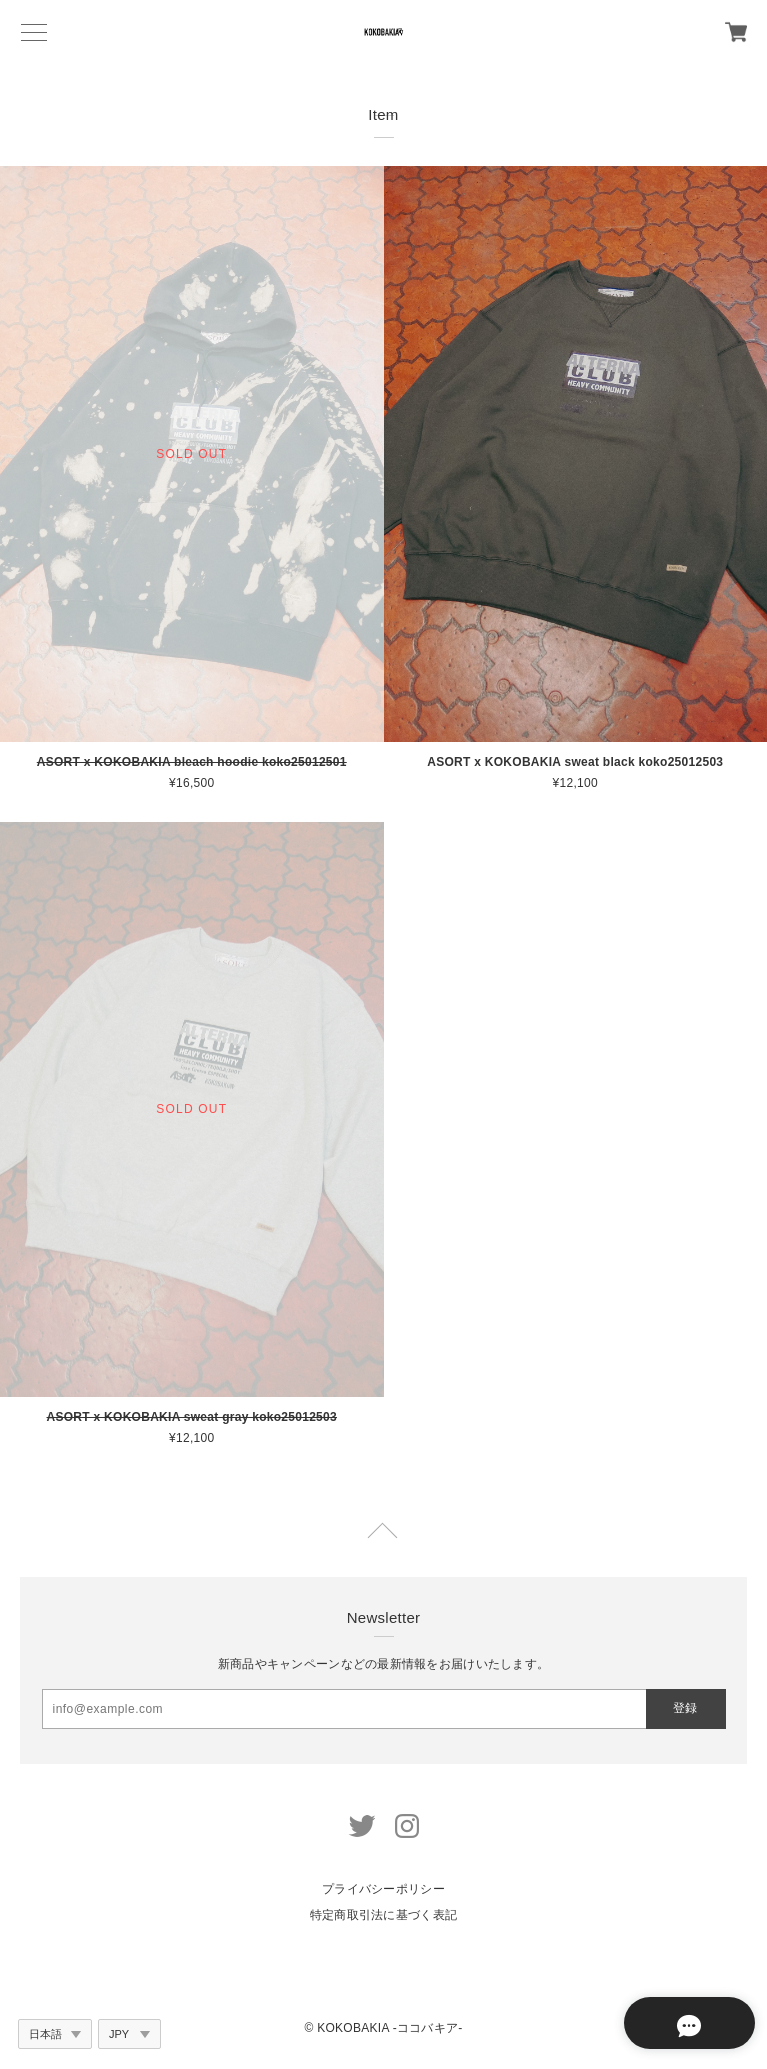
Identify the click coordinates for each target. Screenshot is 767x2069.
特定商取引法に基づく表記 (383, 1915)
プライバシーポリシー (383, 1889)
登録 (685, 1708)
